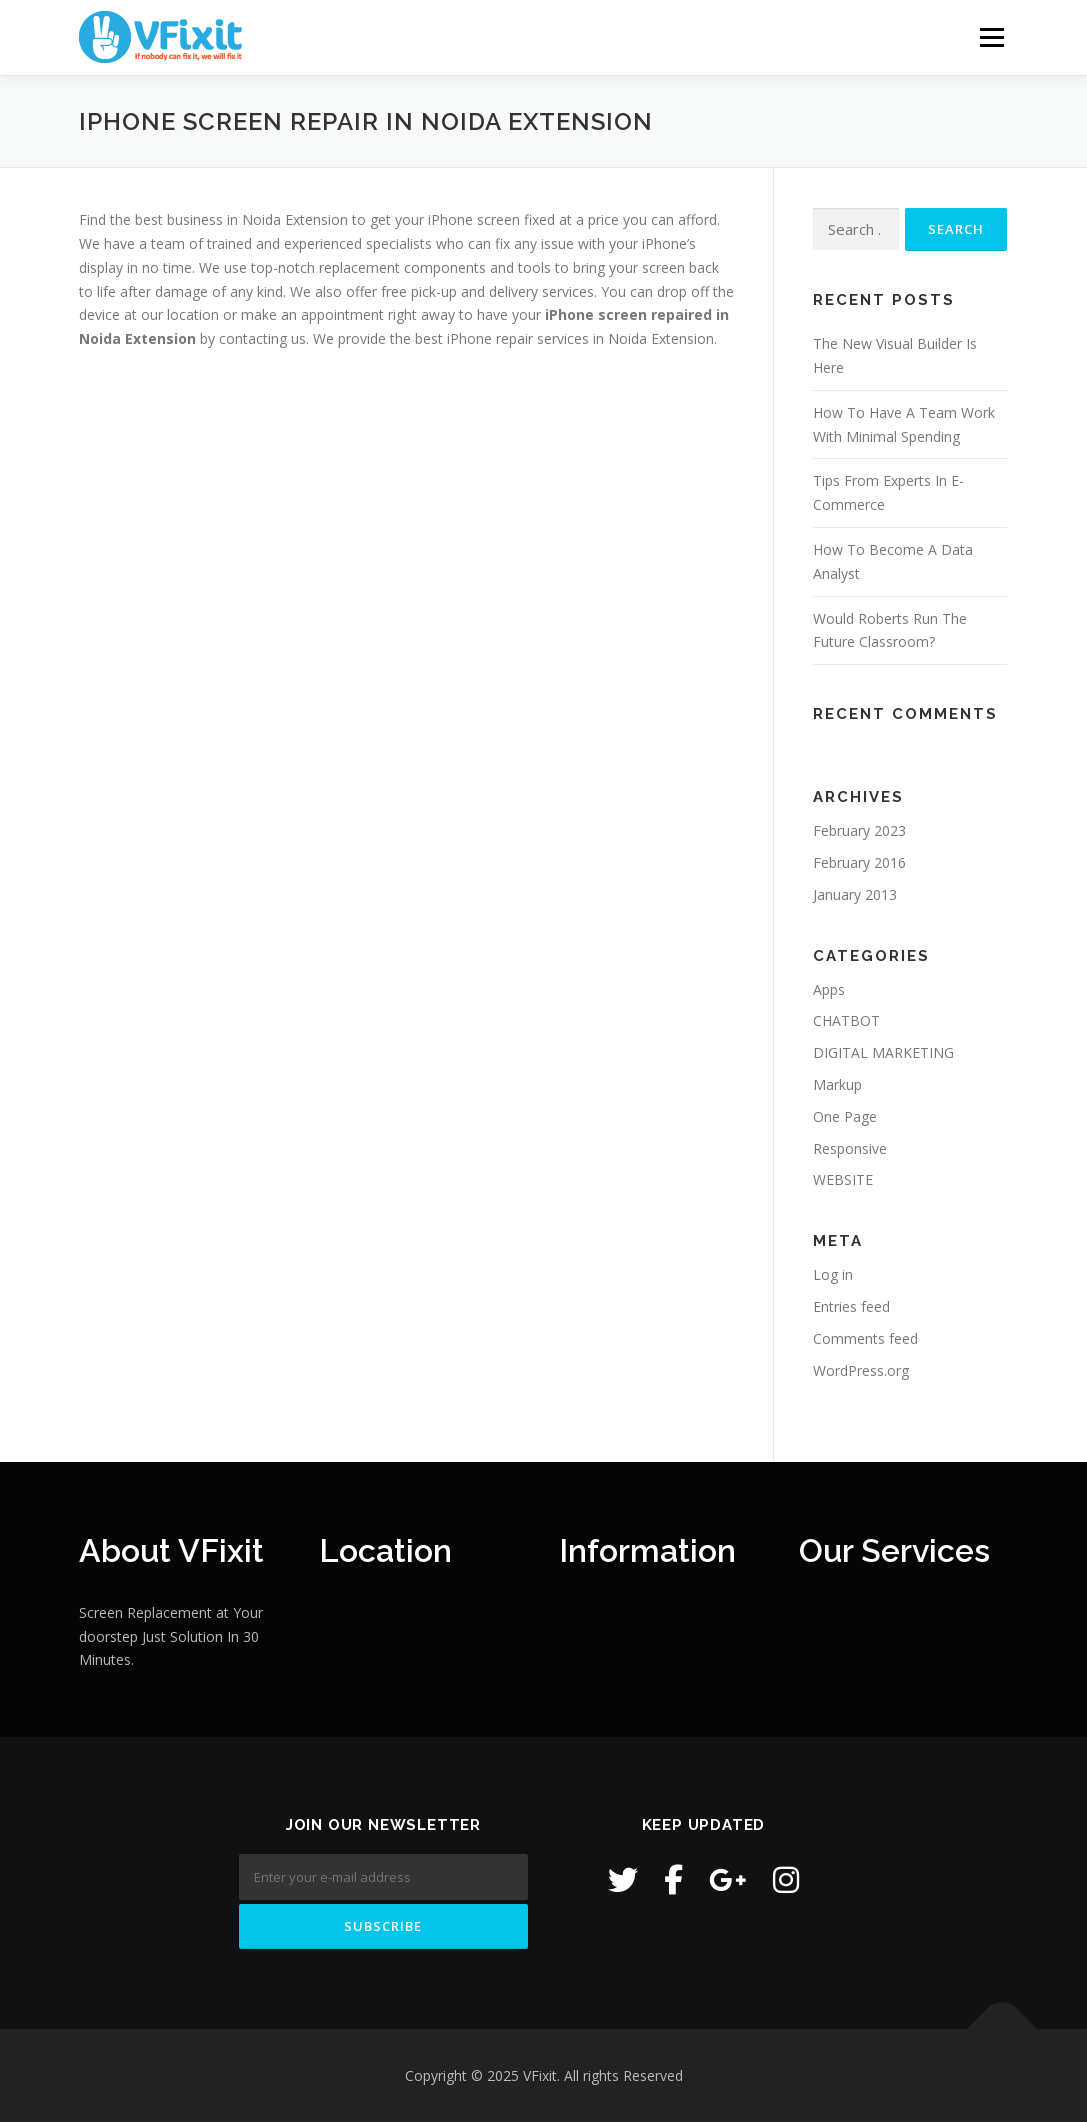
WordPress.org (861, 1370)
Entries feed (851, 1306)
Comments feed (865, 1338)
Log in (833, 1274)
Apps (829, 989)
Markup (837, 1084)
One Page (845, 1116)
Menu (991, 37)
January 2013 (855, 894)
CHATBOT (846, 1020)
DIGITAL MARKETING (883, 1052)
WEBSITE (843, 1179)
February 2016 (859, 862)
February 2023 (859, 830)
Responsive (850, 1148)
